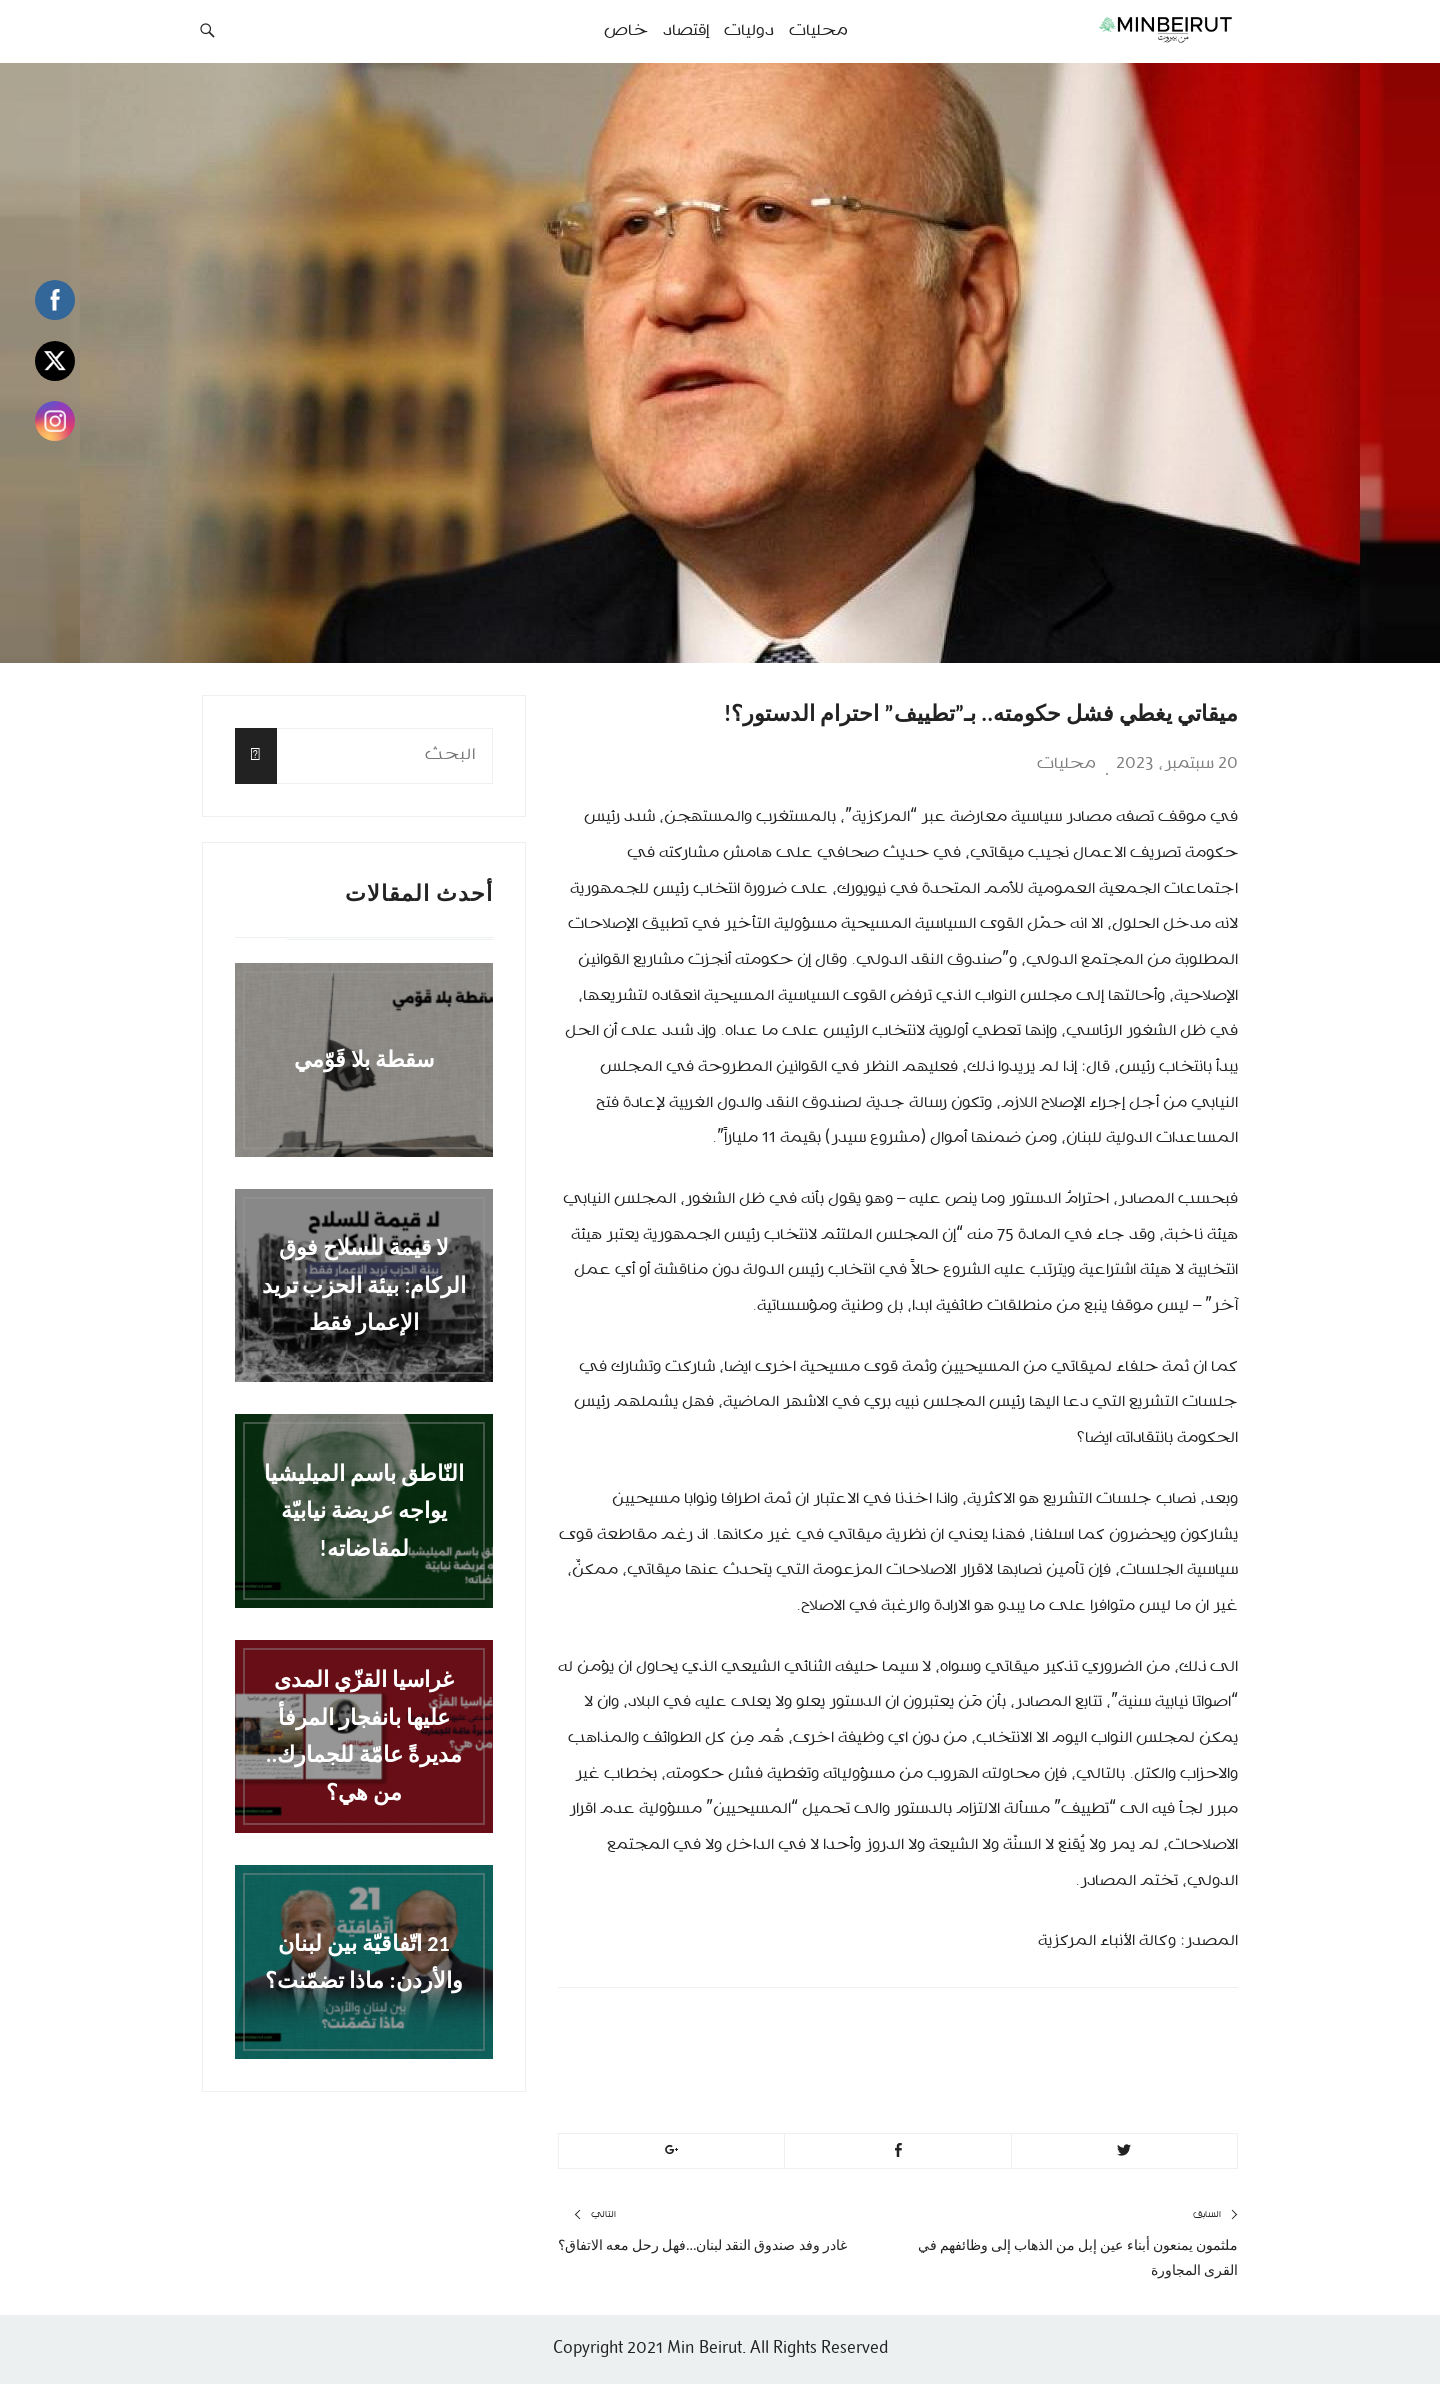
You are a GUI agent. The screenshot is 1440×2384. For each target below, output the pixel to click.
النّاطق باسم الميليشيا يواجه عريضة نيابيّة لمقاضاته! (364, 1511)
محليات (1066, 764)
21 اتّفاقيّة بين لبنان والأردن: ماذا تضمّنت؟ (363, 1961)
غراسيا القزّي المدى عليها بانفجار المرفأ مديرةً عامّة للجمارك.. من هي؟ (364, 1736)
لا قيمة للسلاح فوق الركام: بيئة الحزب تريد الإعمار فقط (364, 1285)
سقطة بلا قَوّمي (364, 1059)
